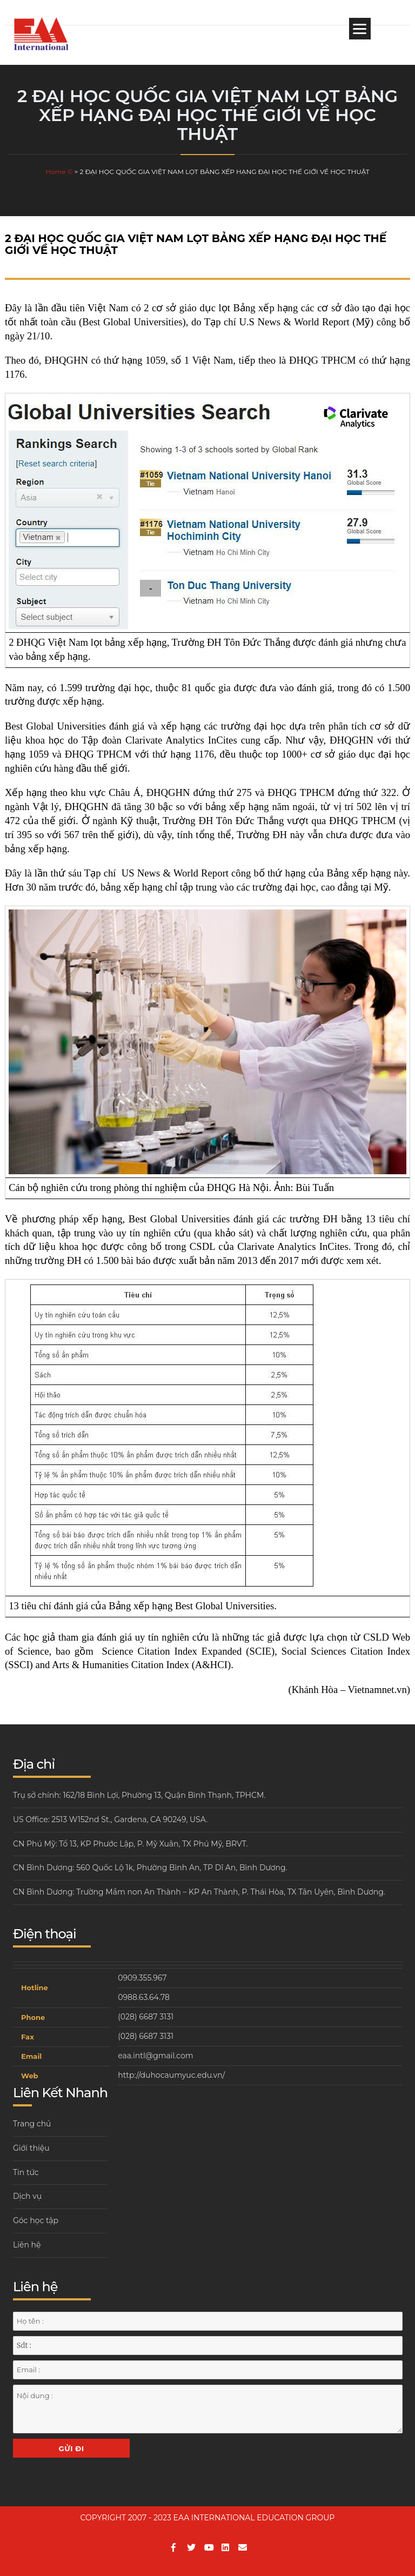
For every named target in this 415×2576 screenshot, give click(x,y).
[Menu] (360, 28)
